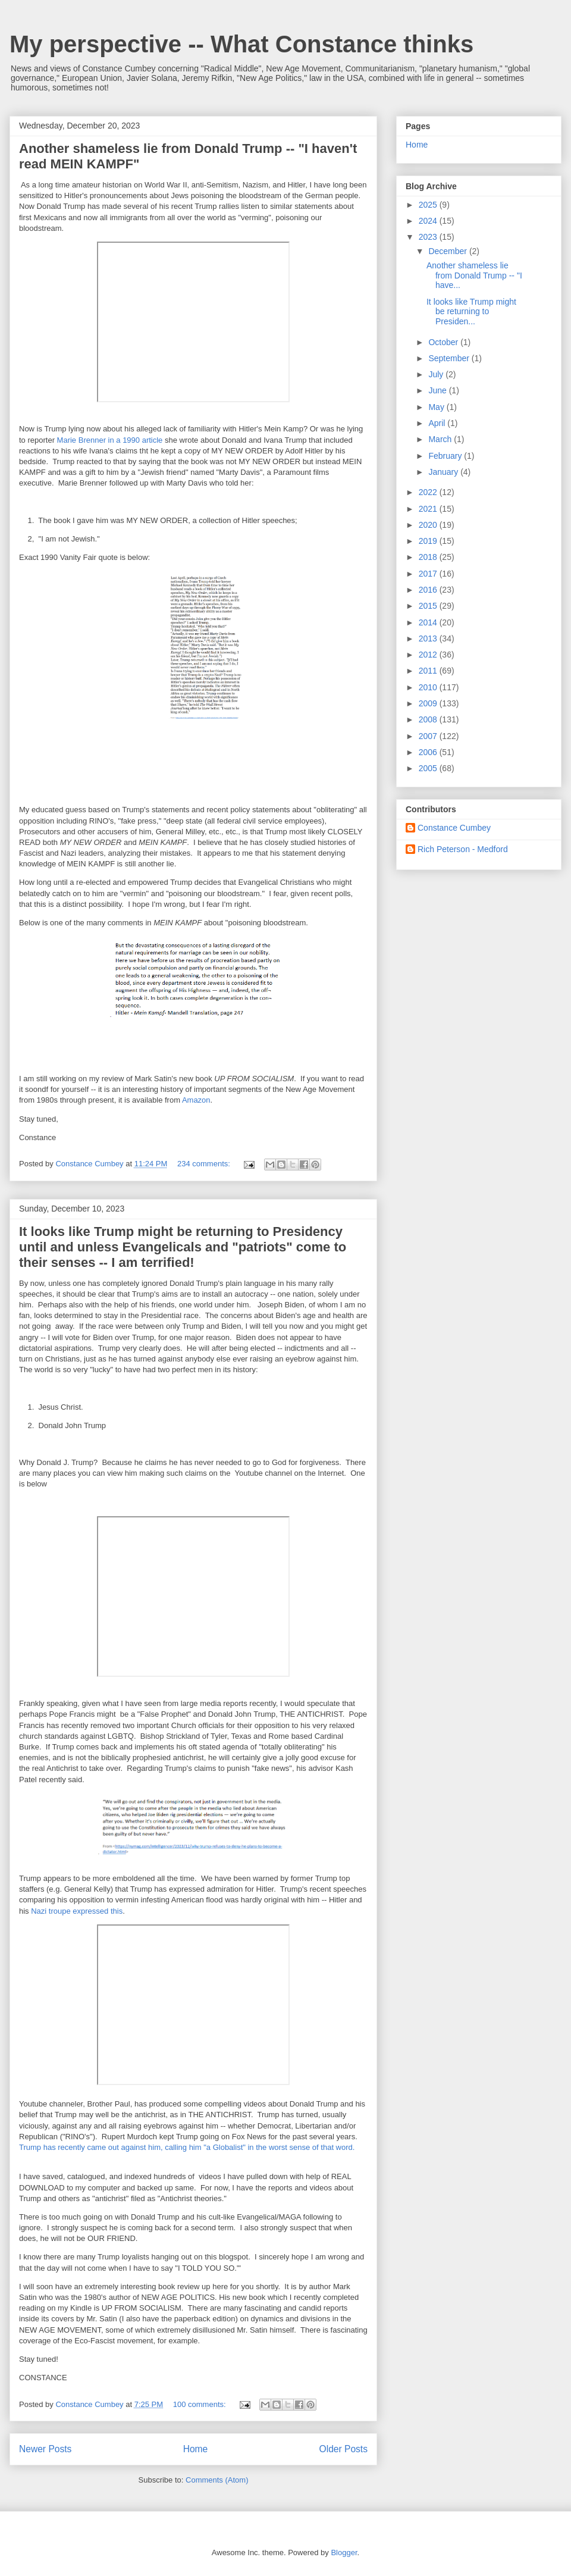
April (437, 423)
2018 (429, 557)
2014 (429, 622)
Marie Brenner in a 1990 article (110, 440)
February (446, 456)
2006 (429, 752)
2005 (429, 768)
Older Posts (343, 2449)
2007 (429, 736)
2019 (429, 541)
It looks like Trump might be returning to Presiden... (471, 312)
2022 (429, 492)
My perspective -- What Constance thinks (241, 44)
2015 (429, 606)
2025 (429, 204)
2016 (429, 589)
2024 (429, 221)
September (449, 358)
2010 (429, 687)
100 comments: (200, 2404)
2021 (429, 509)
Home (195, 2449)
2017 (429, 573)
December (448, 251)
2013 (429, 638)
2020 (429, 525)
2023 (429, 237)
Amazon (196, 1099)
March (441, 439)
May (437, 407)
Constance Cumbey (454, 827)
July (436, 374)
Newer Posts (45, 2449)
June (438, 390)
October (444, 342)
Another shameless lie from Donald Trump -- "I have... (474, 275)
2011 (429, 670)
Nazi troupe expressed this (77, 1911)
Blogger (344, 2552)
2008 (429, 719)
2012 (429, 654)
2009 (429, 703)
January (444, 472)
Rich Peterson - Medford (463, 849)
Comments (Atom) (217, 2479)
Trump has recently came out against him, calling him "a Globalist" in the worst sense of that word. (186, 2147)
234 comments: (205, 1163)
